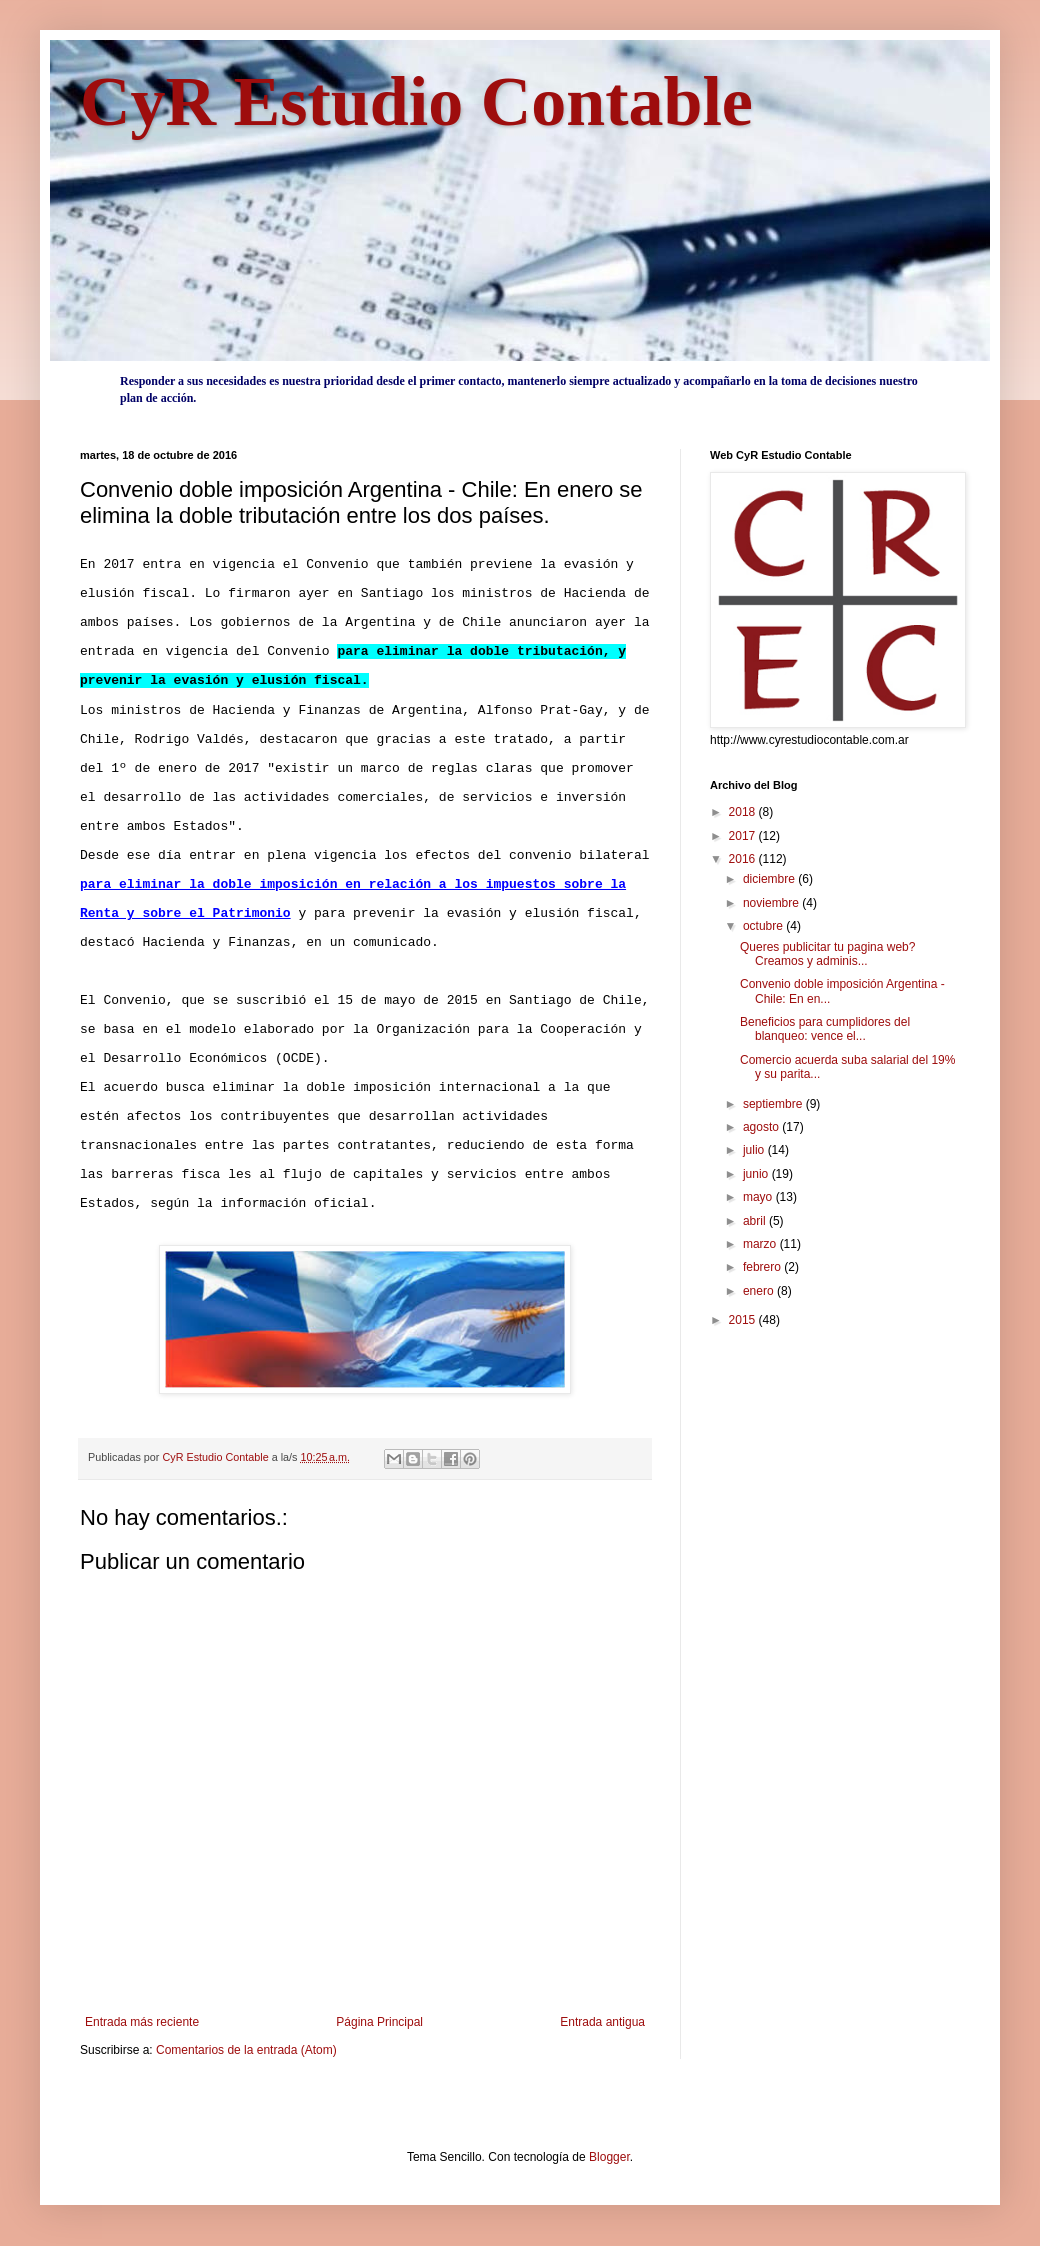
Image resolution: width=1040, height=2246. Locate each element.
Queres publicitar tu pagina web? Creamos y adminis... (827, 954)
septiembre (774, 1104)
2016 (744, 859)
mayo (759, 1197)
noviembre (772, 903)
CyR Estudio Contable (416, 101)
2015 (744, 1320)
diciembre (770, 879)
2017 (744, 836)
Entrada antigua (602, 2022)
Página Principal (379, 2022)
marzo (761, 1244)
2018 (744, 812)
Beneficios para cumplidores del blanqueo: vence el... (825, 1029)
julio (755, 1150)
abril (756, 1221)
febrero (763, 1267)
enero (760, 1291)
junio (757, 1174)
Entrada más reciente (142, 2022)
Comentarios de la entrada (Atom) (246, 2050)
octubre (764, 926)
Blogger (609, 2157)
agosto (762, 1127)
